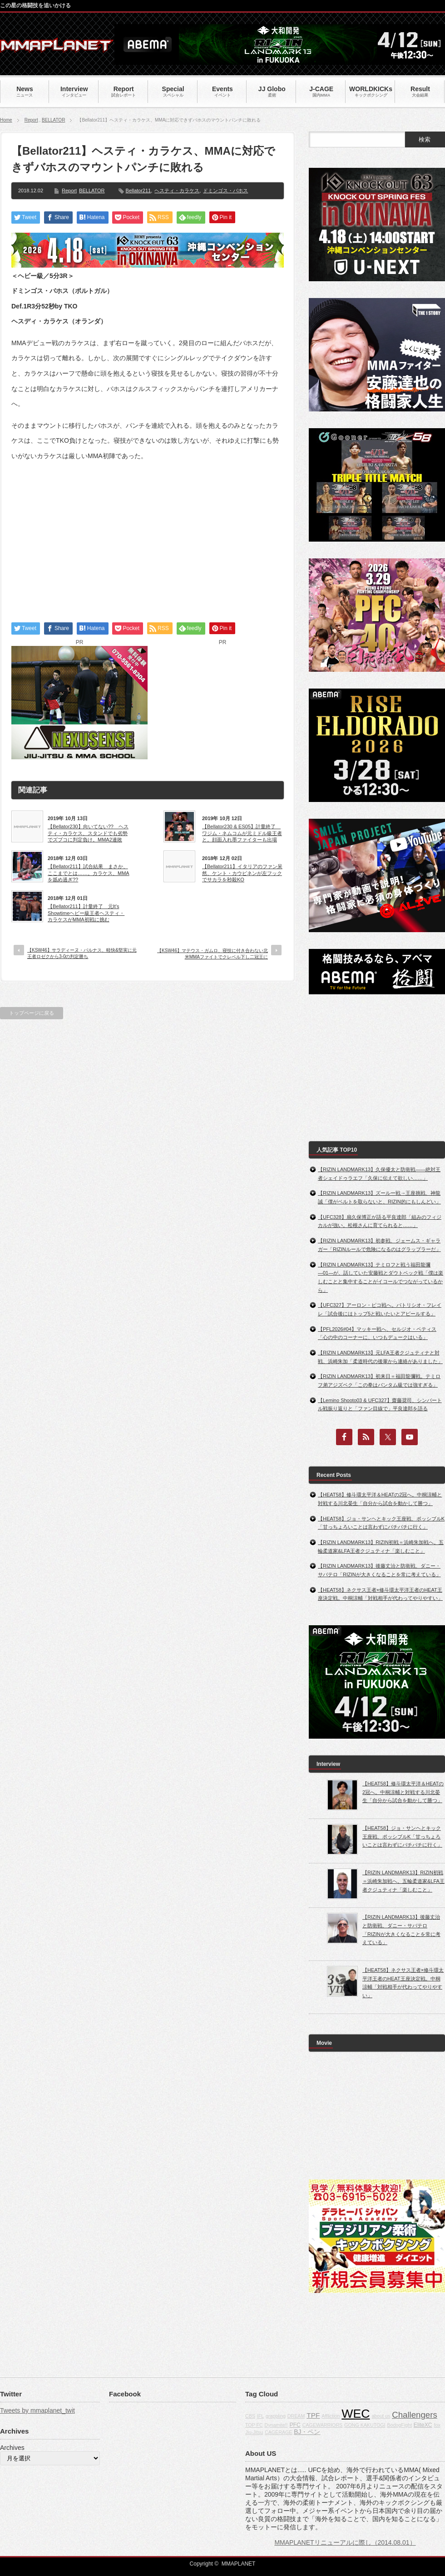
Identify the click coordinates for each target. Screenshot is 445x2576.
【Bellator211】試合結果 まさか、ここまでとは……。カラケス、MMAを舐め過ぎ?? (88, 873)
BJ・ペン (307, 2431)
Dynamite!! (276, 2425)
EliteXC (423, 2425)
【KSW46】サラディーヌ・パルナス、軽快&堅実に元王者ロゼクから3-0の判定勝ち (82, 953)
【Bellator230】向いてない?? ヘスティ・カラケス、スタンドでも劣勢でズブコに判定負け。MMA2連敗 (88, 833)
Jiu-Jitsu (254, 2432)
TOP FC (254, 2425)
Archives (12, 2447)
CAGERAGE (278, 2432)
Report (31, 119)
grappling (276, 2416)
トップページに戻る (31, 1013)
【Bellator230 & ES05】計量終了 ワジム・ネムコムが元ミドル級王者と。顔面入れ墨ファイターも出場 (242, 833)
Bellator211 (138, 190)
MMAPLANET (239, 2564)
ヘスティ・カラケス (176, 190)
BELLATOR (53, 119)
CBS (250, 2416)
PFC (295, 2425)
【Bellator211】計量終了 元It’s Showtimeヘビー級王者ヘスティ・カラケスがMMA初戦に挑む (86, 913)
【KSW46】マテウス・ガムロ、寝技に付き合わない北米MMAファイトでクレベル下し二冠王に (212, 953)
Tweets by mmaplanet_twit (37, 2410)
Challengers (414, 2415)
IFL (260, 2416)
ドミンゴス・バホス (225, 190)
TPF (313, 2415)
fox (437, 2425)
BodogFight (399, 2425)
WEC (355, 2413)
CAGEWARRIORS (322, 2425)
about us (380, 2416)
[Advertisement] (147, 533)
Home (6, 119)
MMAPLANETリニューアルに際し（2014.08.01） (344, 2542)
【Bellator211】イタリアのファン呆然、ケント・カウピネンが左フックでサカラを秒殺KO (242, 873)
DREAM (296, 2416)
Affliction (330, 2416)
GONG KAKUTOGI (364, 2425)
